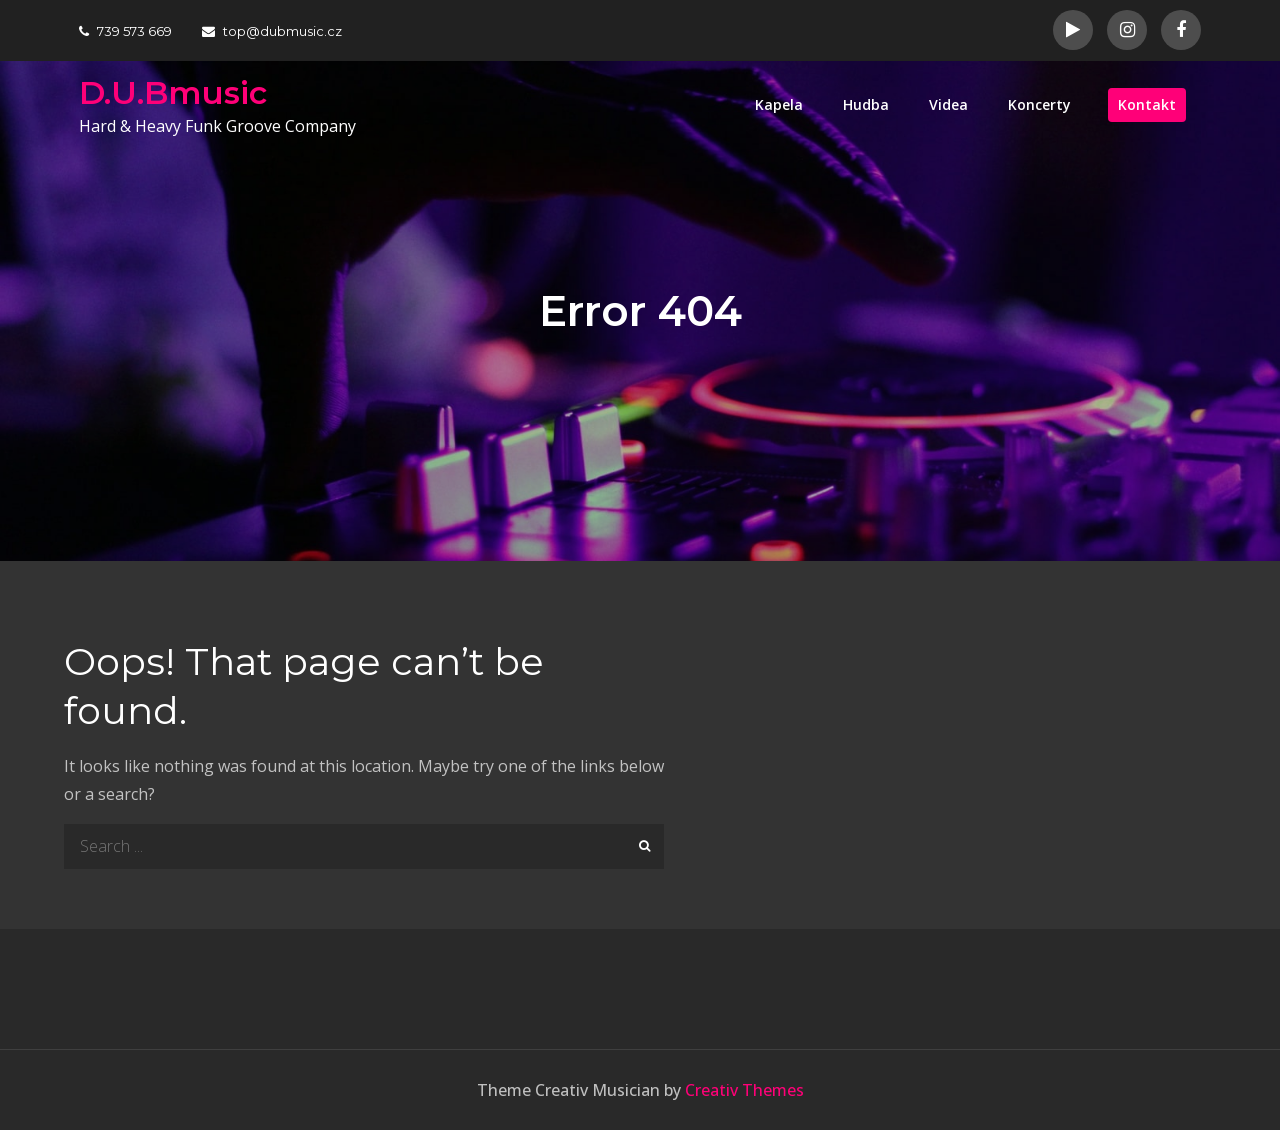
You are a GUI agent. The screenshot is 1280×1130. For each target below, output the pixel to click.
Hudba (866, 104)
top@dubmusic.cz (272, 31)
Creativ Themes (744, 1090)
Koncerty (1039, 104)
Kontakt (1147, 104)
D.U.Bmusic (173, 92)
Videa (948, 104)
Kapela (779, 104)
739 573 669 (125, 31)
